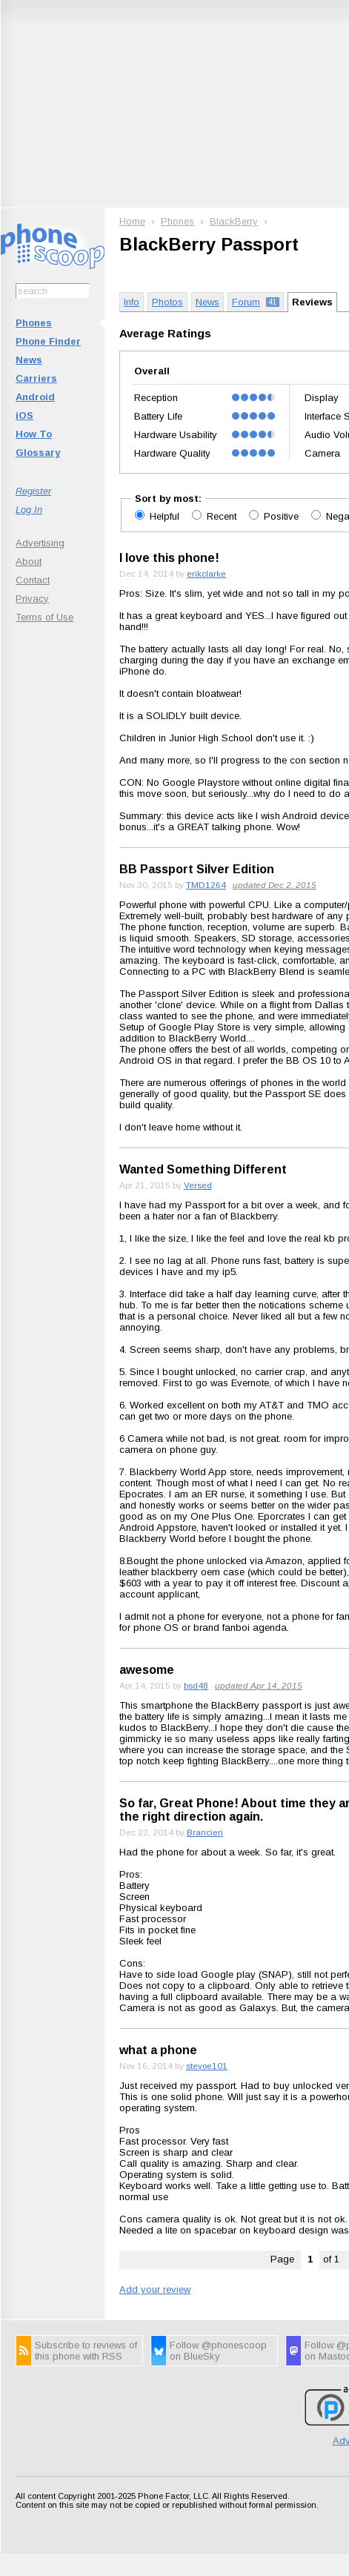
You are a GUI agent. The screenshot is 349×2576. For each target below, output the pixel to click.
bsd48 (196, 1685)
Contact (33, 580)
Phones (34, 322)
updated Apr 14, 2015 (258, 1685)
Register (33, 491)
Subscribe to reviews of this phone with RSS (86, 2351)
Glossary (38, 452)
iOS (24, 415)
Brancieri (205, 1832)
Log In (29, 509)
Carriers (36, 378)
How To (34, 434)
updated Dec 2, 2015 (274, 885)
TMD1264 (206, 885)
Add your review (154, 2289)
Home (132, 221)
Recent (223, 516)
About (28, 561)
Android (35, 397)
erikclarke (206, 573)
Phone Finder (48, 341)
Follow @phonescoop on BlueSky (218, 2351)
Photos (167, 302)
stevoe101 (206, 2065)
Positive (283, 516)
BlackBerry (234, 221)
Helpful (166, 516)
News (29, 359)
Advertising (40, 543)
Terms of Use (44, 617)
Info (131, 302)
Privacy (32, 598)
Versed (198, 1185)
